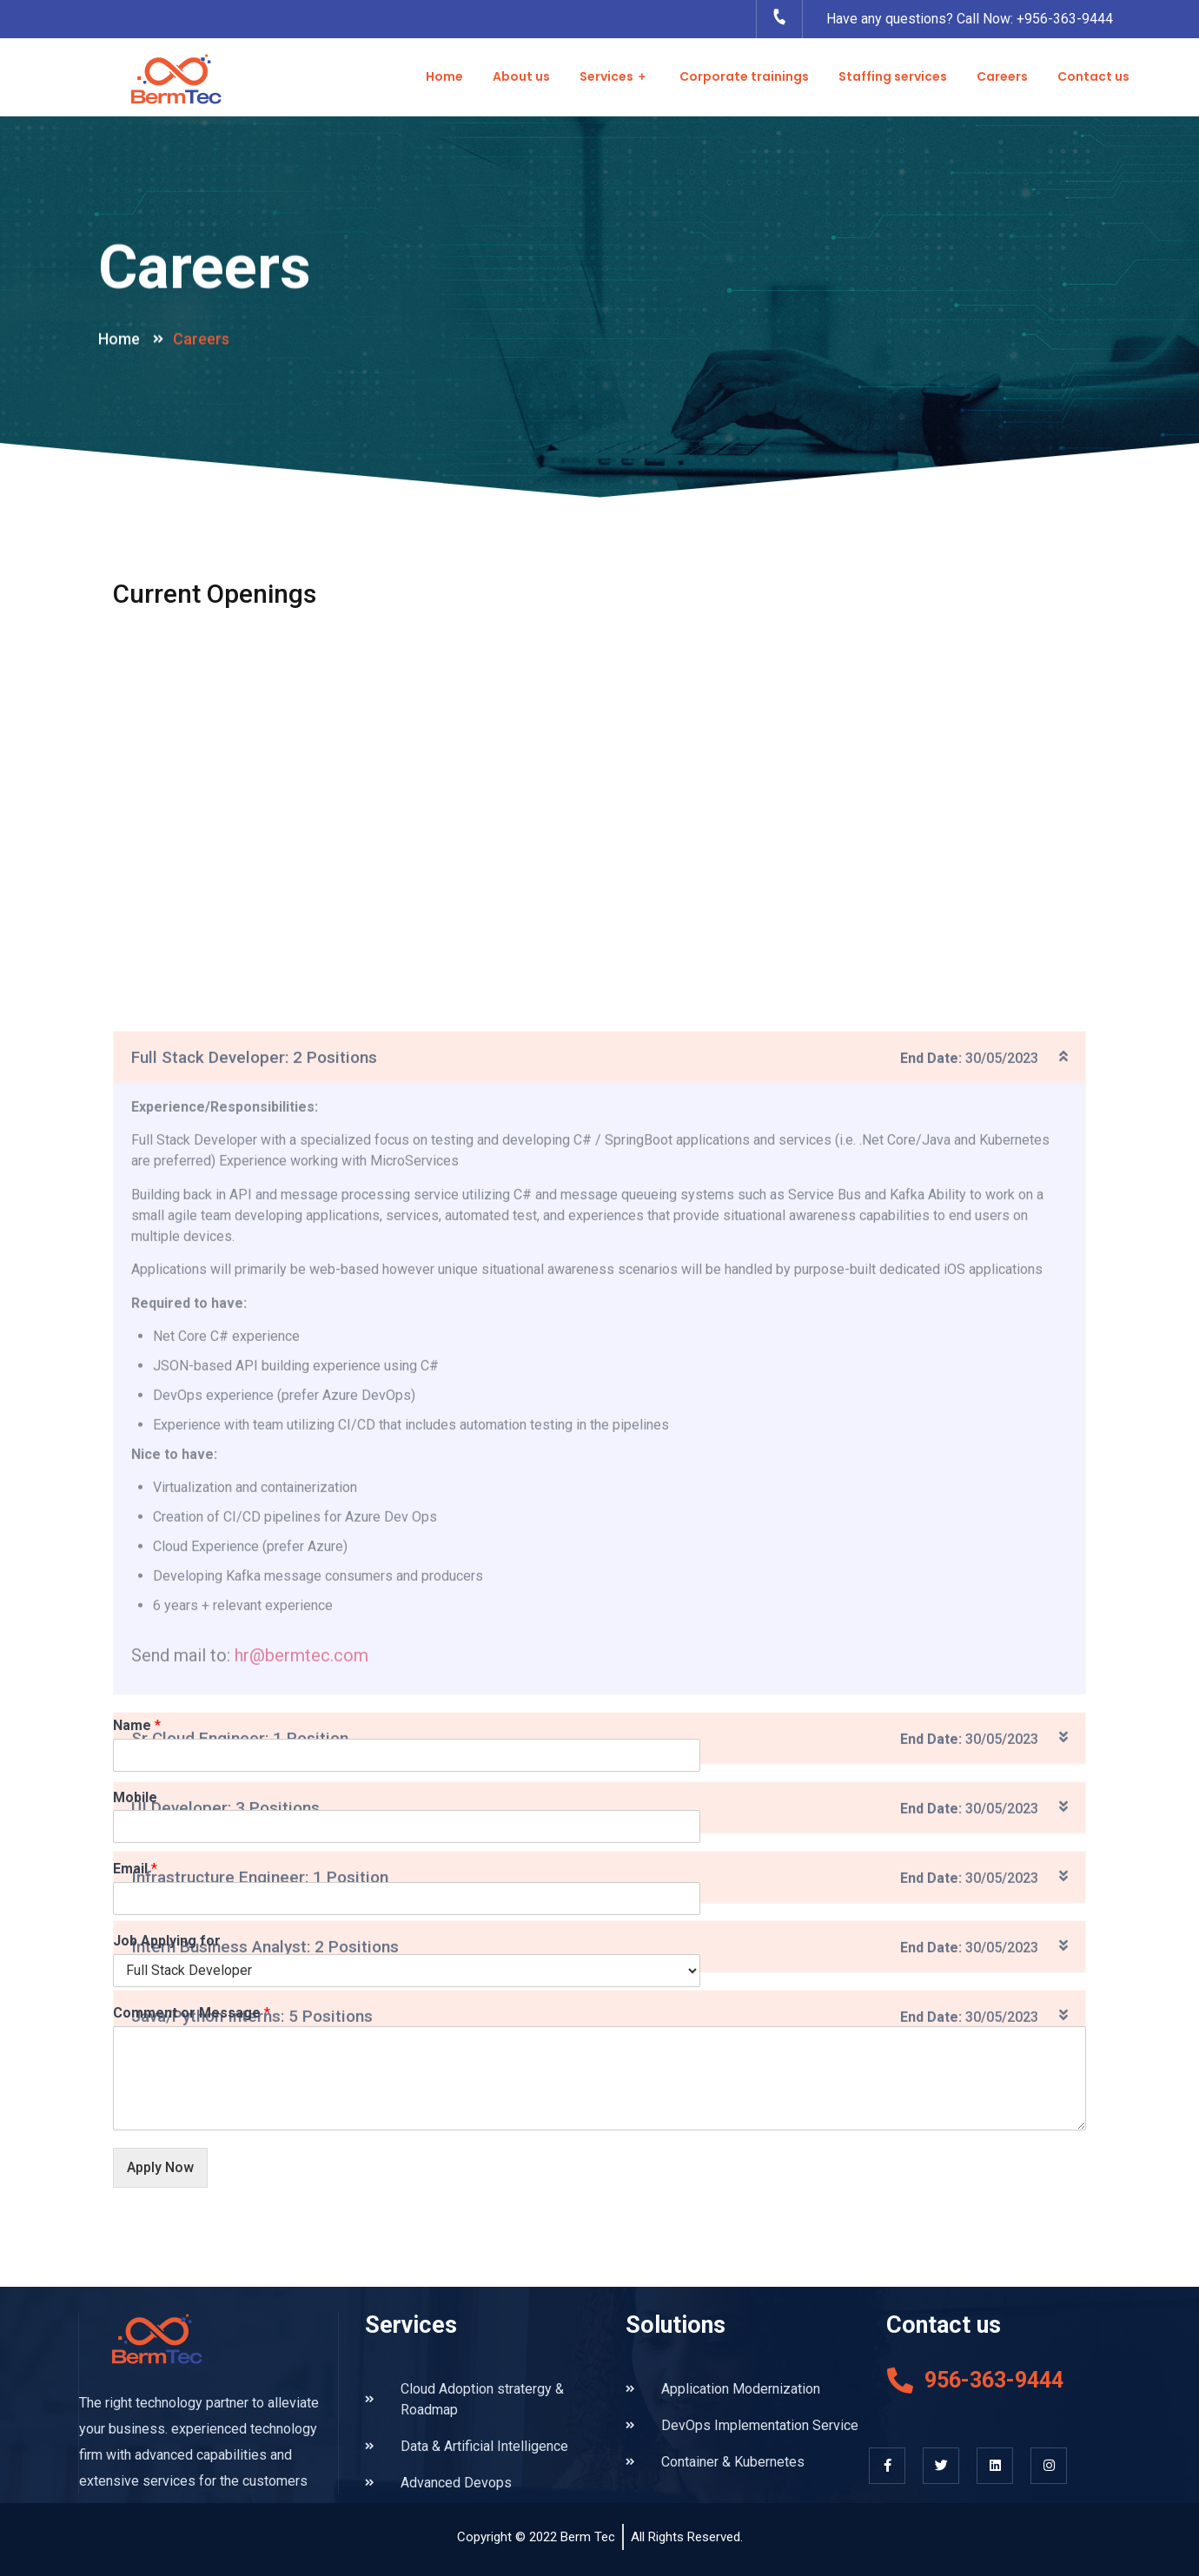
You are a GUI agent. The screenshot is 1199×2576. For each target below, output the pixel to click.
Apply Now (160, 2167)
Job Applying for (167, 1940)
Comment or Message (191, 2013)
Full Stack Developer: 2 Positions (254, 1645)
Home (444, 76)
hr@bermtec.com (301, 2243)
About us (521, 76)
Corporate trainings (744, 76)
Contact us (1093, 76)
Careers (1002, 76)
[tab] (599, 1644)
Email (135, 1868)
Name (137, 1725)
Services (615, 77)
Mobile (135, 1797)
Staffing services (892, 76)
